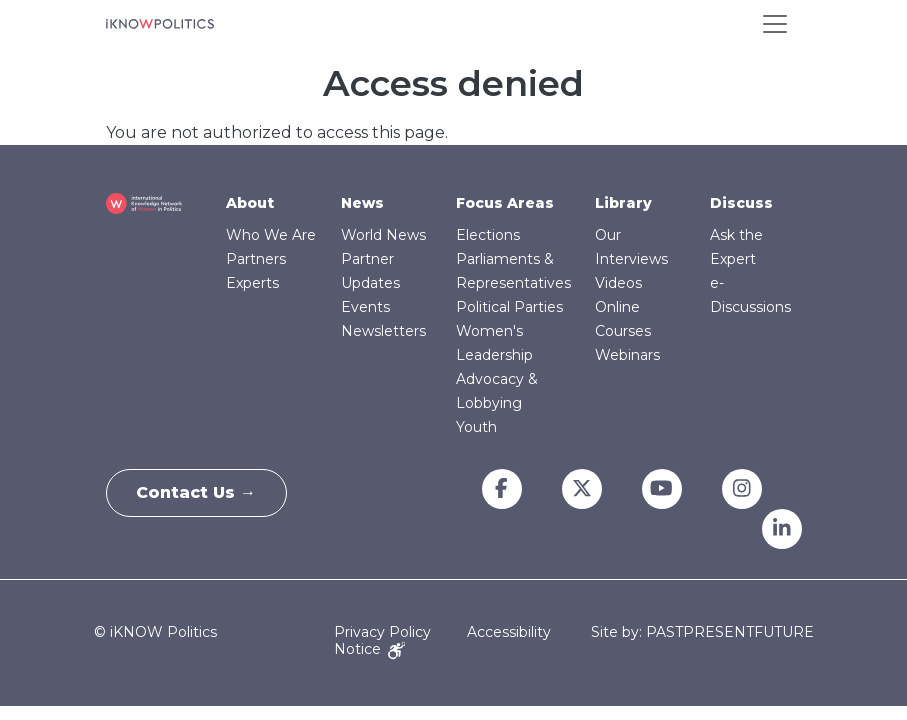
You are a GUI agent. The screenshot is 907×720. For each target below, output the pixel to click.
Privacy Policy (382, 632)
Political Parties (509, 307)
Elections (488, 235)
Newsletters (383, 331)
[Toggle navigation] (775, 24)
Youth (476, 427)
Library (623, 203)
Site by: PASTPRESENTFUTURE (702, 632)
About (250, 203)
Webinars (627, 355)
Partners (256, 259)
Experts (252, 283)
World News (383, 235)
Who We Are (271, 235)
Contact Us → (197, 492)
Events (365, 307)
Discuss (741, 203)
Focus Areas (505, 203)
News (362, 203)
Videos (618, 283)
